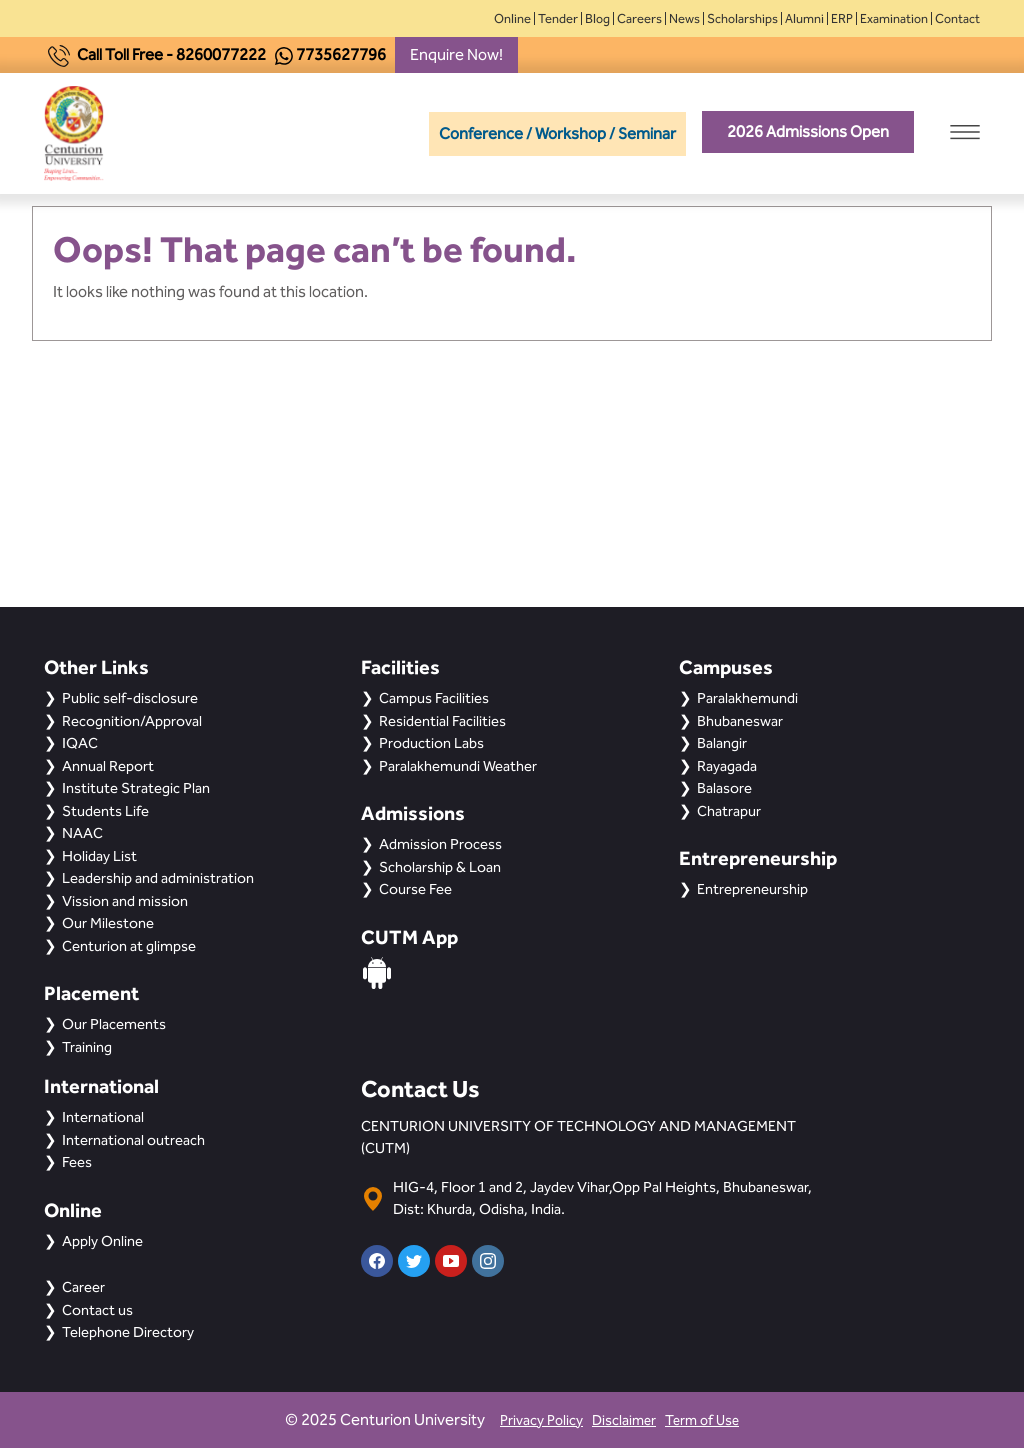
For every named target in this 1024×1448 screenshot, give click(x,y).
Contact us (97, 1310)
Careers (639, 18)
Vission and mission (125, 901)
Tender (558, 18)
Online (512, 18)
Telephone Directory (128, 1332)
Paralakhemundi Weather (458, 766)
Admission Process (440, 844)
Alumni (804, 18)
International (103, 1117)
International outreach (133, 1140)
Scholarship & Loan (440, 867)
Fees (77, 1162)
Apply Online (102, 1241)
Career (83, 1287)
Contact (957, 18)
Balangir (722, 743)
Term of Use (702, 1420)
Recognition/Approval (132, 721)
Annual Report (108, 766)
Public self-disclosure (130, 698)
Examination (894, 18)
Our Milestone (108, 923)
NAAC (82, 833)
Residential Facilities (442, 721)
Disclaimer (624, 1420)
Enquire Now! (456, 54)
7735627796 (341, 54)
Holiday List (99, 856)
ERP (842, 18)
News (684, 18)
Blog (597, 18)
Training (87, 1047)
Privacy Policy (541, 1420)
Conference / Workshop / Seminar (557, 133)
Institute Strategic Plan (136, 788)
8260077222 (221, 54)
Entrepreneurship (752, 889)
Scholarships (742, 18)
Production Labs (431, 743)
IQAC (80, 743)
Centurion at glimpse (129, 946)
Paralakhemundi (747, 698)
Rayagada (727, 766)
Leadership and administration (158, 878)
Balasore (724, 788)
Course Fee (415, 889)
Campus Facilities (434, 698)
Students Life (105, 811)
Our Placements (114, 1024)
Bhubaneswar (740, 721)
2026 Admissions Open (808, 131)
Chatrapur (729, 811)
